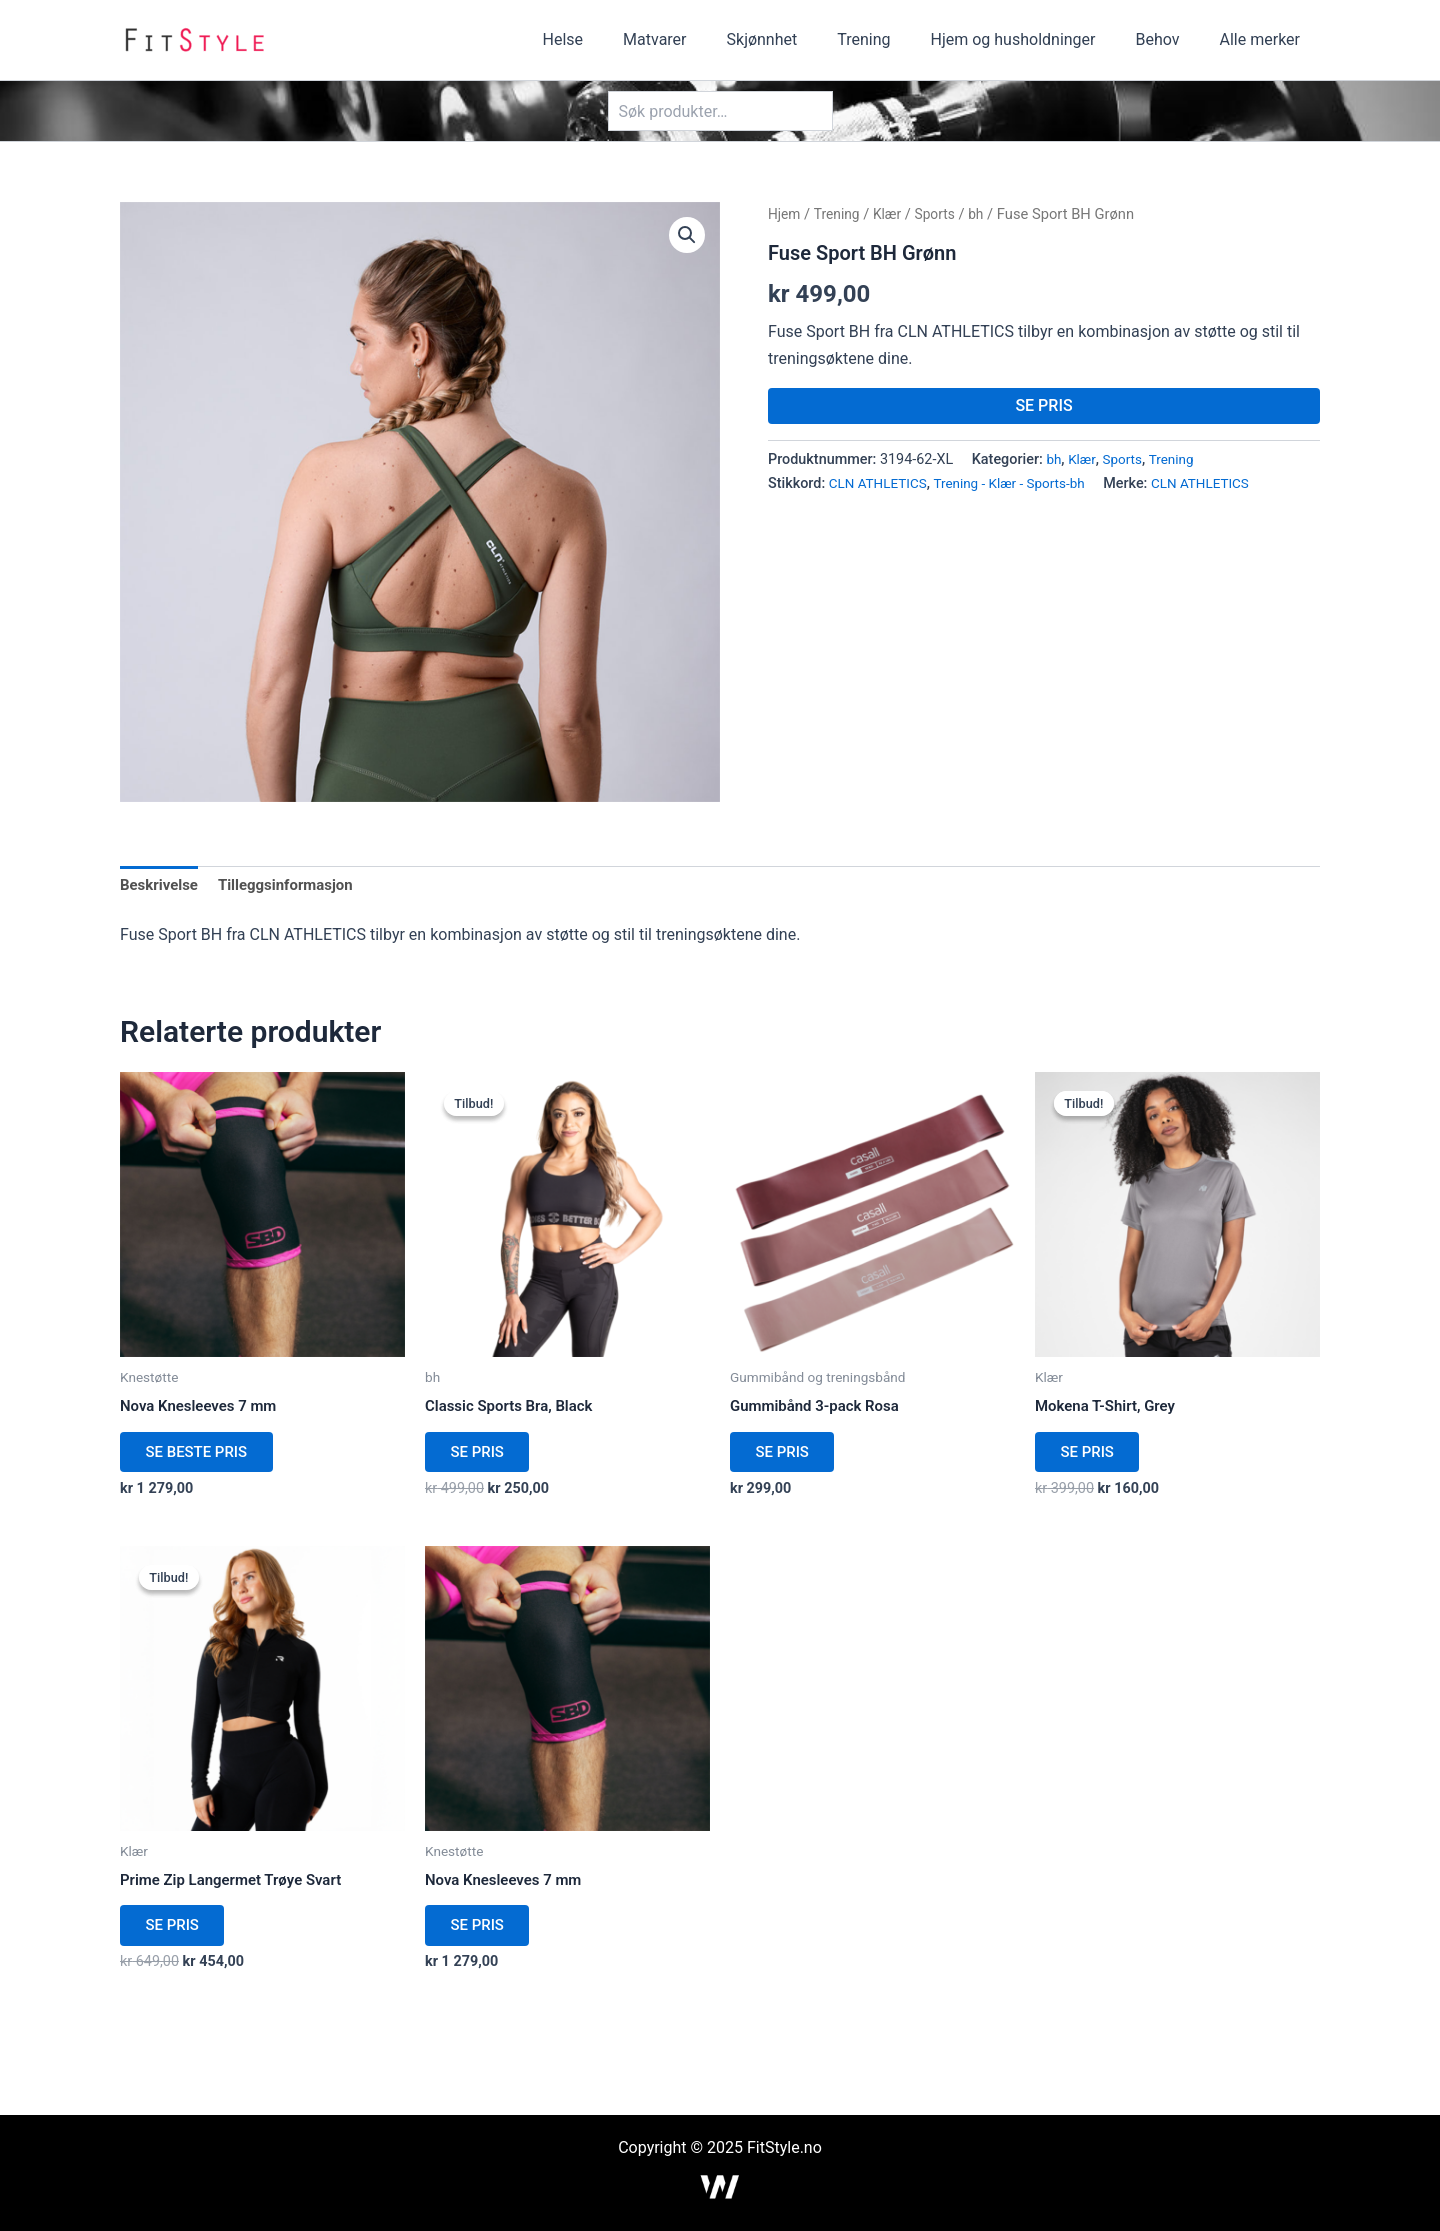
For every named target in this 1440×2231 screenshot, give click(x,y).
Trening (891, 39)
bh (987, 214)
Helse (615, 39)
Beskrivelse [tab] (161, 886)
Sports (943, 214)
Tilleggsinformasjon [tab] (295, 886)
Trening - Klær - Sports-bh (1021, 483)
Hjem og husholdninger (1033, 39)
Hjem (785, 214)
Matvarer (698, 39)
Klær (894, 214)
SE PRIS (1043, 405)
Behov (1170, 39)
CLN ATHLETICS (881, 483)
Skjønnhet (798, 39)
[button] (686, 236)
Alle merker (1264, 39)
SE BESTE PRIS (204, 1459)
